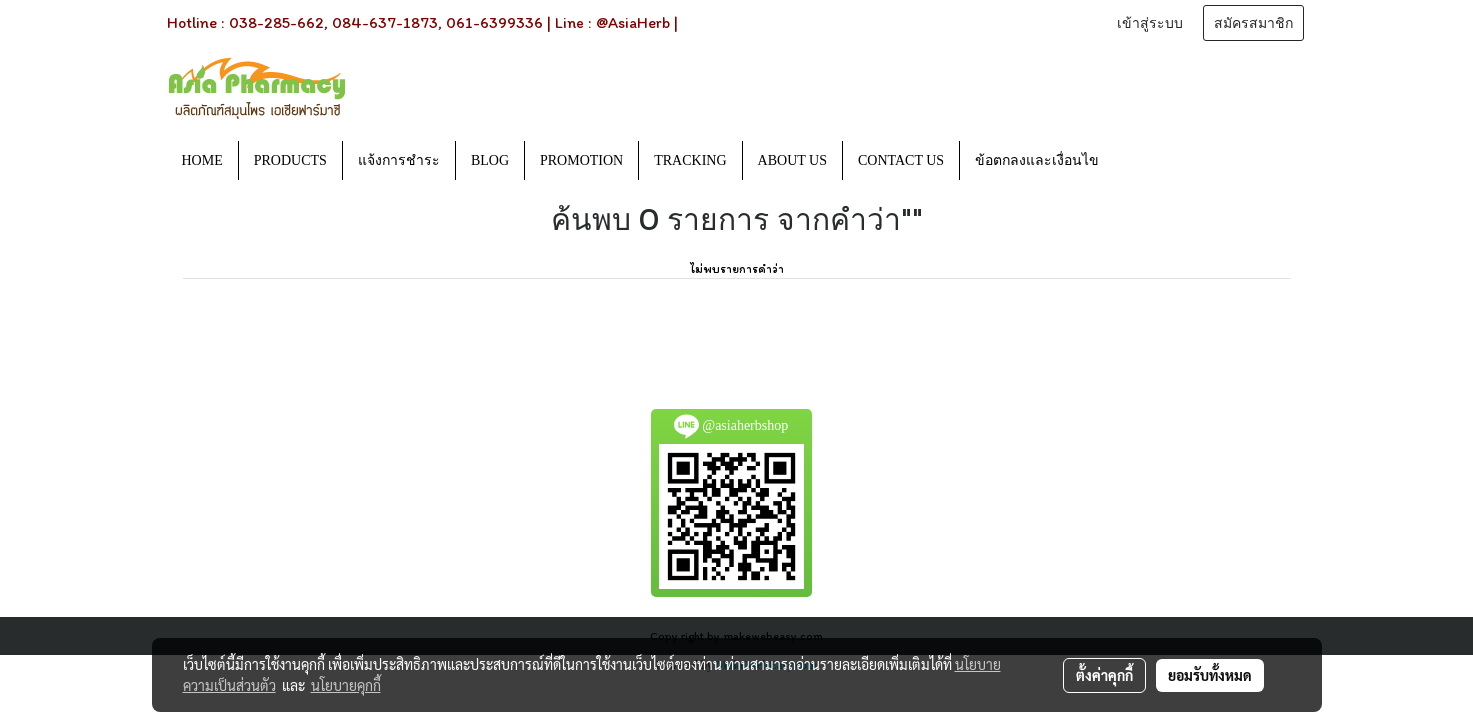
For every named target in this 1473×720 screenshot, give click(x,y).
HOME (202, 160)
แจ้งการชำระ (399, 160)
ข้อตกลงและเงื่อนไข (1037, 160)
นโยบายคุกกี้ (346, 685)
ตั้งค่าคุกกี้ (1104, 675)
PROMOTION (581, 160)
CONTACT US (901, 160)
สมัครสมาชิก (1253, 23)
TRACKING (690, 160)
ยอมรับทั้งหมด (1210, 675)
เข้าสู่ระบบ (1150, 23)
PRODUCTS (290, 160)
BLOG (490, 160)
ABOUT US (792, 160)
